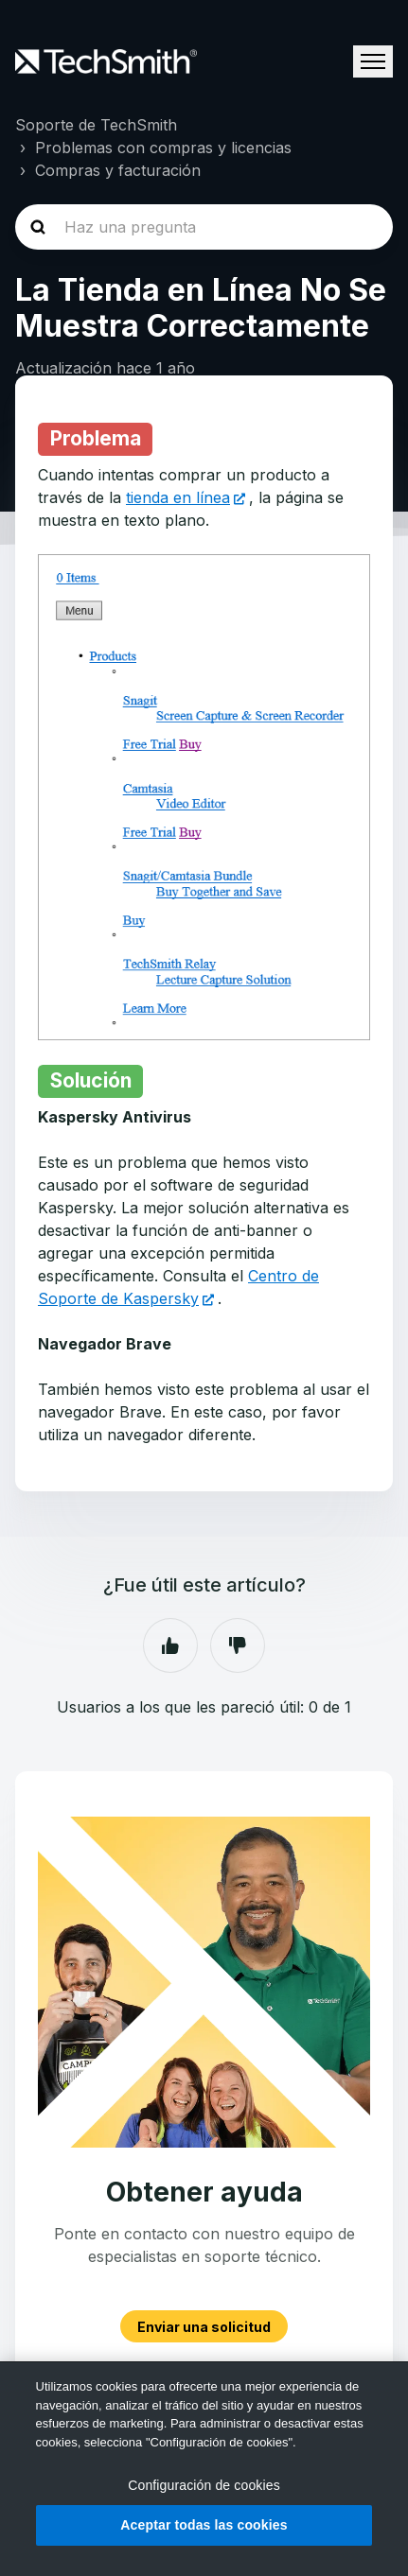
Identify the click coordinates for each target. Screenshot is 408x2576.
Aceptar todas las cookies (203, 2524)
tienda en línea (178, 497)
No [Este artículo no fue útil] (237, 1645)
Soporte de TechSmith (96, 124)
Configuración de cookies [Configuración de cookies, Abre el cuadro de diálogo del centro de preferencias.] (204, 2485)
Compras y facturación (118, 170)
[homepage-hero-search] (204, 227)
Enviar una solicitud (204, 2326)
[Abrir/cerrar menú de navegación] (373, 61)
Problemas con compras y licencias (163, 147)
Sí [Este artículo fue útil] (170, 1645)
